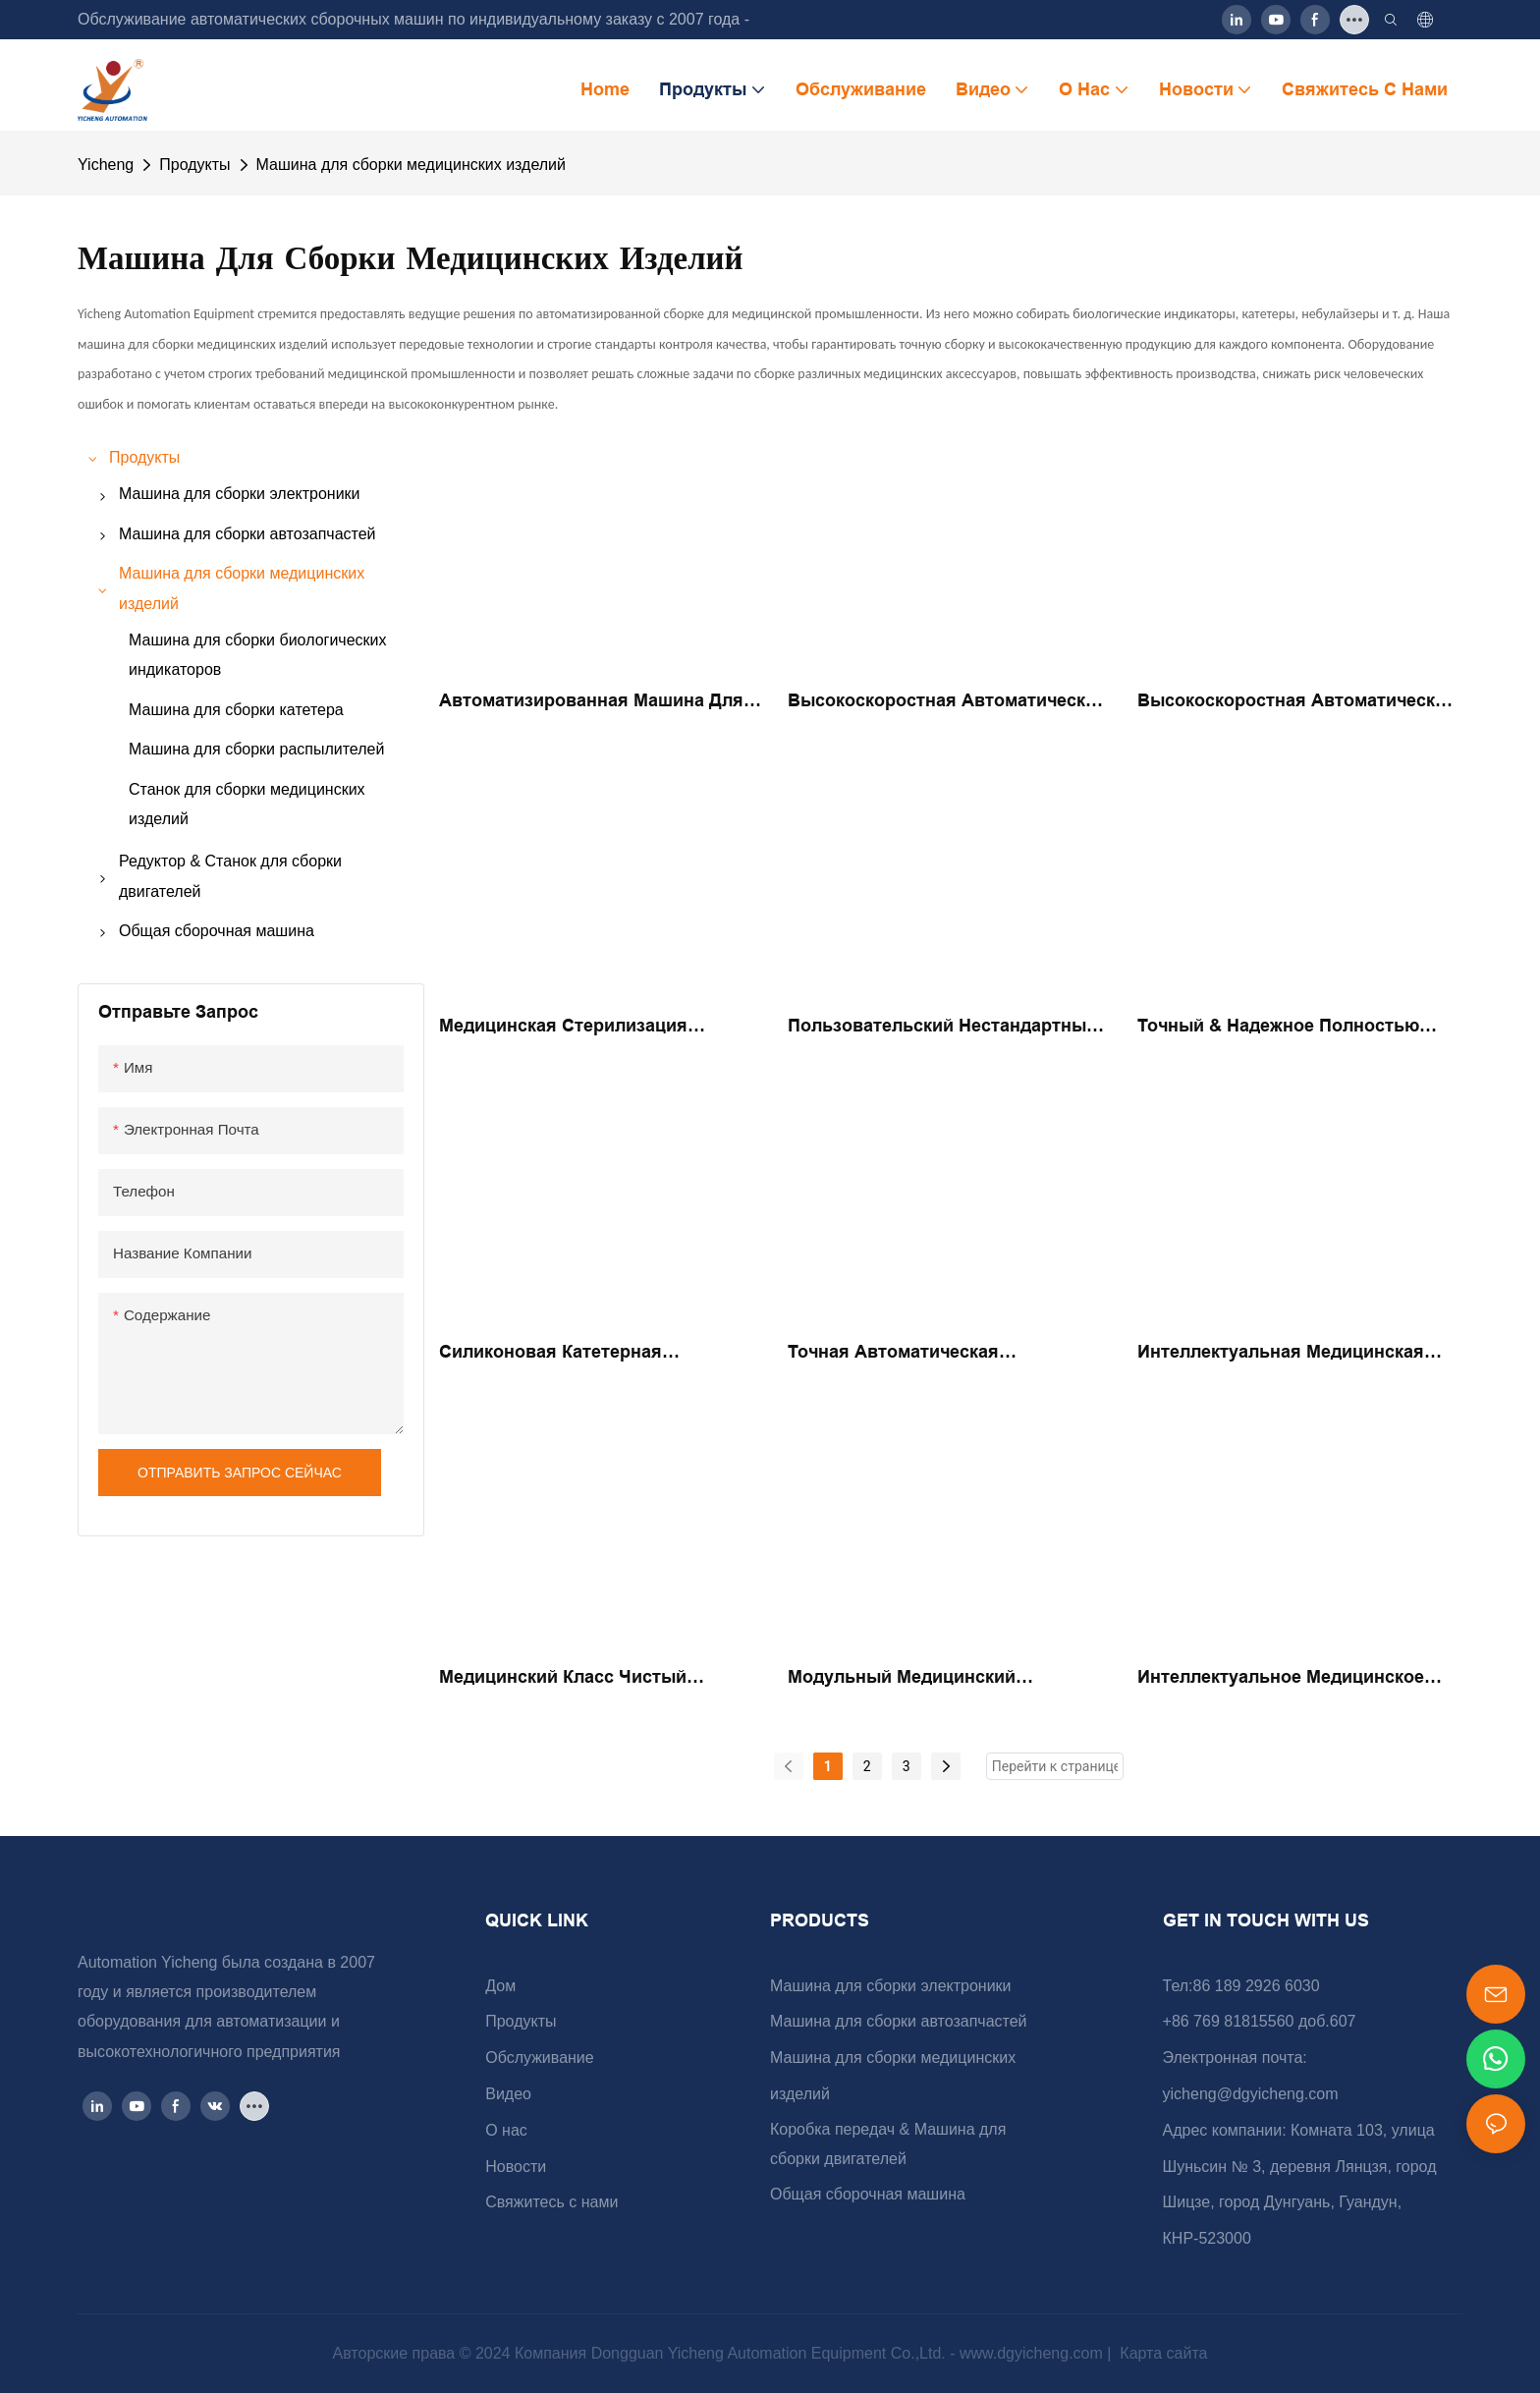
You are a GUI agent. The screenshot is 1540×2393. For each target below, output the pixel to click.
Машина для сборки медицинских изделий (411, 164)
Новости (515, 2166)
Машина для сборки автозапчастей (898, 2021)
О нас (506, 2130)
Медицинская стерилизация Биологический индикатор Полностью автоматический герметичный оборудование (565, 1027)
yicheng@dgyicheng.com (1251, 2094)
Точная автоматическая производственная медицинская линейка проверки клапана (933, 1353)
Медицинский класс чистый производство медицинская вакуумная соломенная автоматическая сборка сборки (580, 1679)
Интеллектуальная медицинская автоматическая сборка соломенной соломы (1280, 1353)
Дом (500, 1985)
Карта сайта (1162, 2353)
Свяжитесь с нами (551, 2202)
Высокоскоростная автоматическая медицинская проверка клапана (1296, 702)
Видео (508, 2094)
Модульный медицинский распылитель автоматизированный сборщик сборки (947, 1679)
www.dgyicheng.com (1033, 2353)
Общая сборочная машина (867, 2194)
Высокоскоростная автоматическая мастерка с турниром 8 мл (947, 702)
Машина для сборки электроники (891, 1985)
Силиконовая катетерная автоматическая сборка (550, 1353)
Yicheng (106, 164)
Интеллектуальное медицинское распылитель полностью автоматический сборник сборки (1285, 1679)
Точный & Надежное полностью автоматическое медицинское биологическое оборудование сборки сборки (1278, 1027)
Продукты (194, 164)
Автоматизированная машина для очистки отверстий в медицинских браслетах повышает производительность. (595, 702)
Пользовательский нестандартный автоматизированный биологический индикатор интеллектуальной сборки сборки (942, 1027)
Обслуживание (539, 2057)
